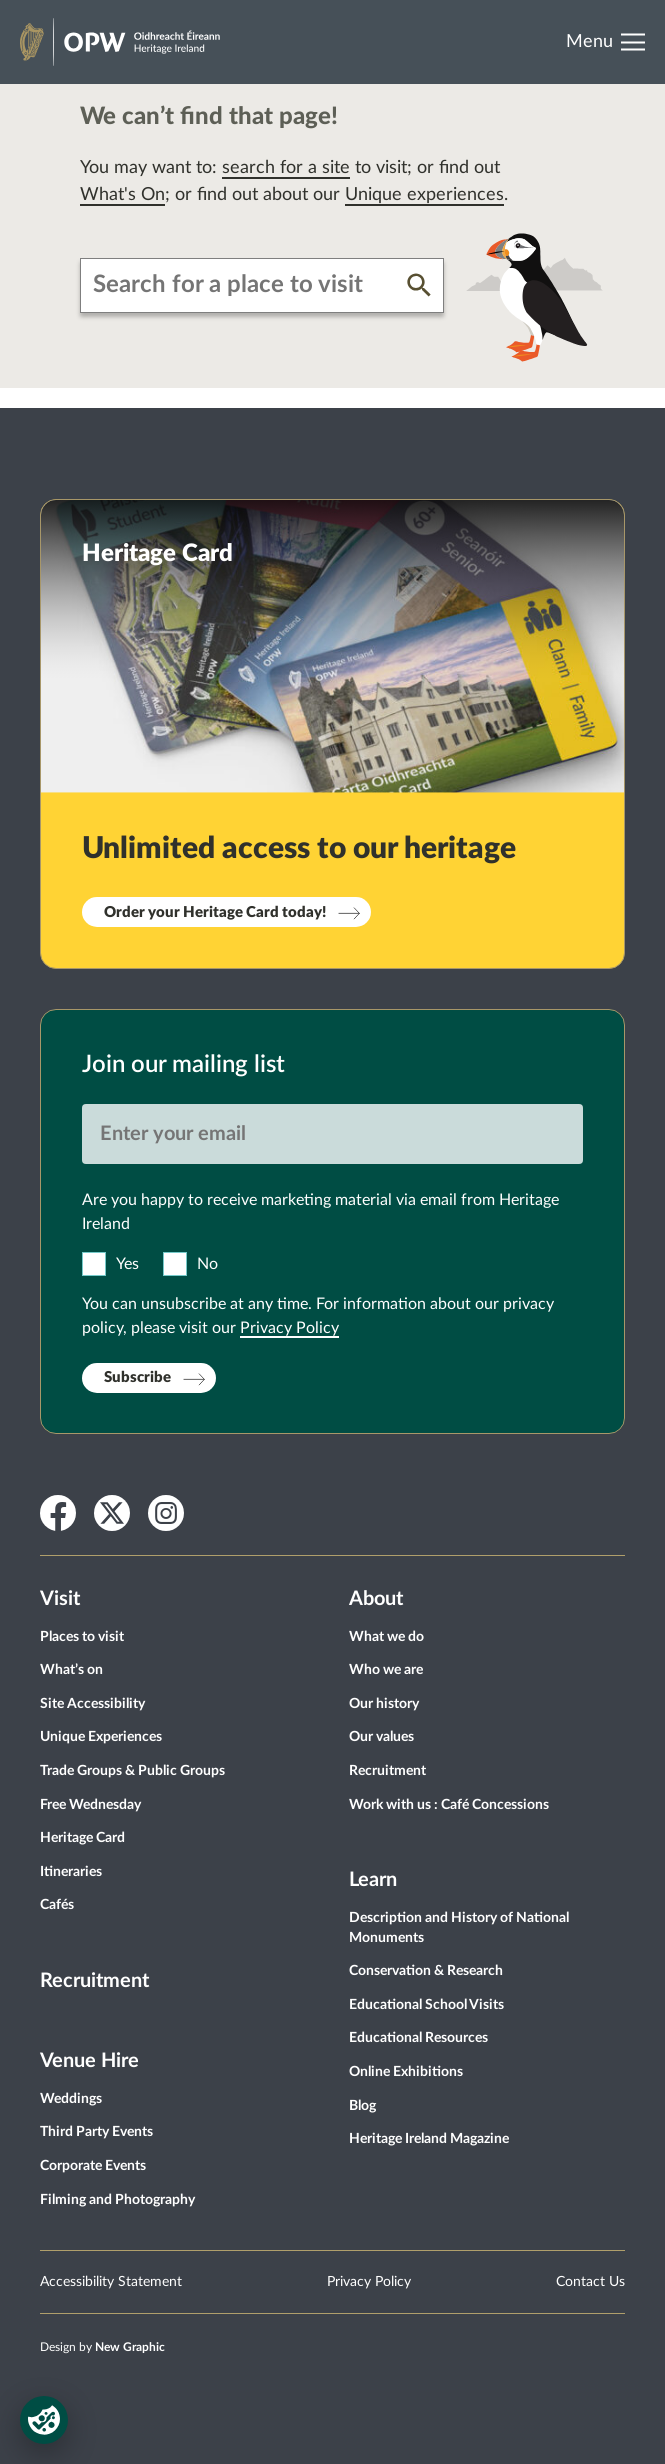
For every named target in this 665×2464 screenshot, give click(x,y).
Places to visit (82, 1637)
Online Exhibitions (406, 2072)
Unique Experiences (101, 1737)
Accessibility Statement (111, 2282)
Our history (384, 1704)
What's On (122, 195)
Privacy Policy (289, 1328)
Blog (362, 2106)
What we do (386, 1637)
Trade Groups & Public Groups (132, 1771)
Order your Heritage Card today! (215, 912)
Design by (102, 2347)
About (376, 1599)
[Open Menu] (613, 42)
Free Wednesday (90, 1805)
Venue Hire (89, 2061)
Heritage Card (82, 1838)
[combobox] (244, 285)
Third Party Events (96, 2132)
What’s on (71, 1670)
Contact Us (590, 2282)
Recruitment (94, 1981)
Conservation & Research (426, 1971)
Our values (381, 1737)
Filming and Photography (117, 2200)
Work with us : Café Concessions (449, 1805)
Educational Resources (418, 2038)
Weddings (71, 2099)
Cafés (57, 1905)
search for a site (286, 168)
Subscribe (137, 1377)
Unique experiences (424, 195)
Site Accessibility (92, 1704)
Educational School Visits (426, 2005)
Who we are (386, 1670)
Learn (373, 1880)
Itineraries (71, 1872)
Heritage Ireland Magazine (429, 2139)
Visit (60, 1599)
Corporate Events (93, 2166)
